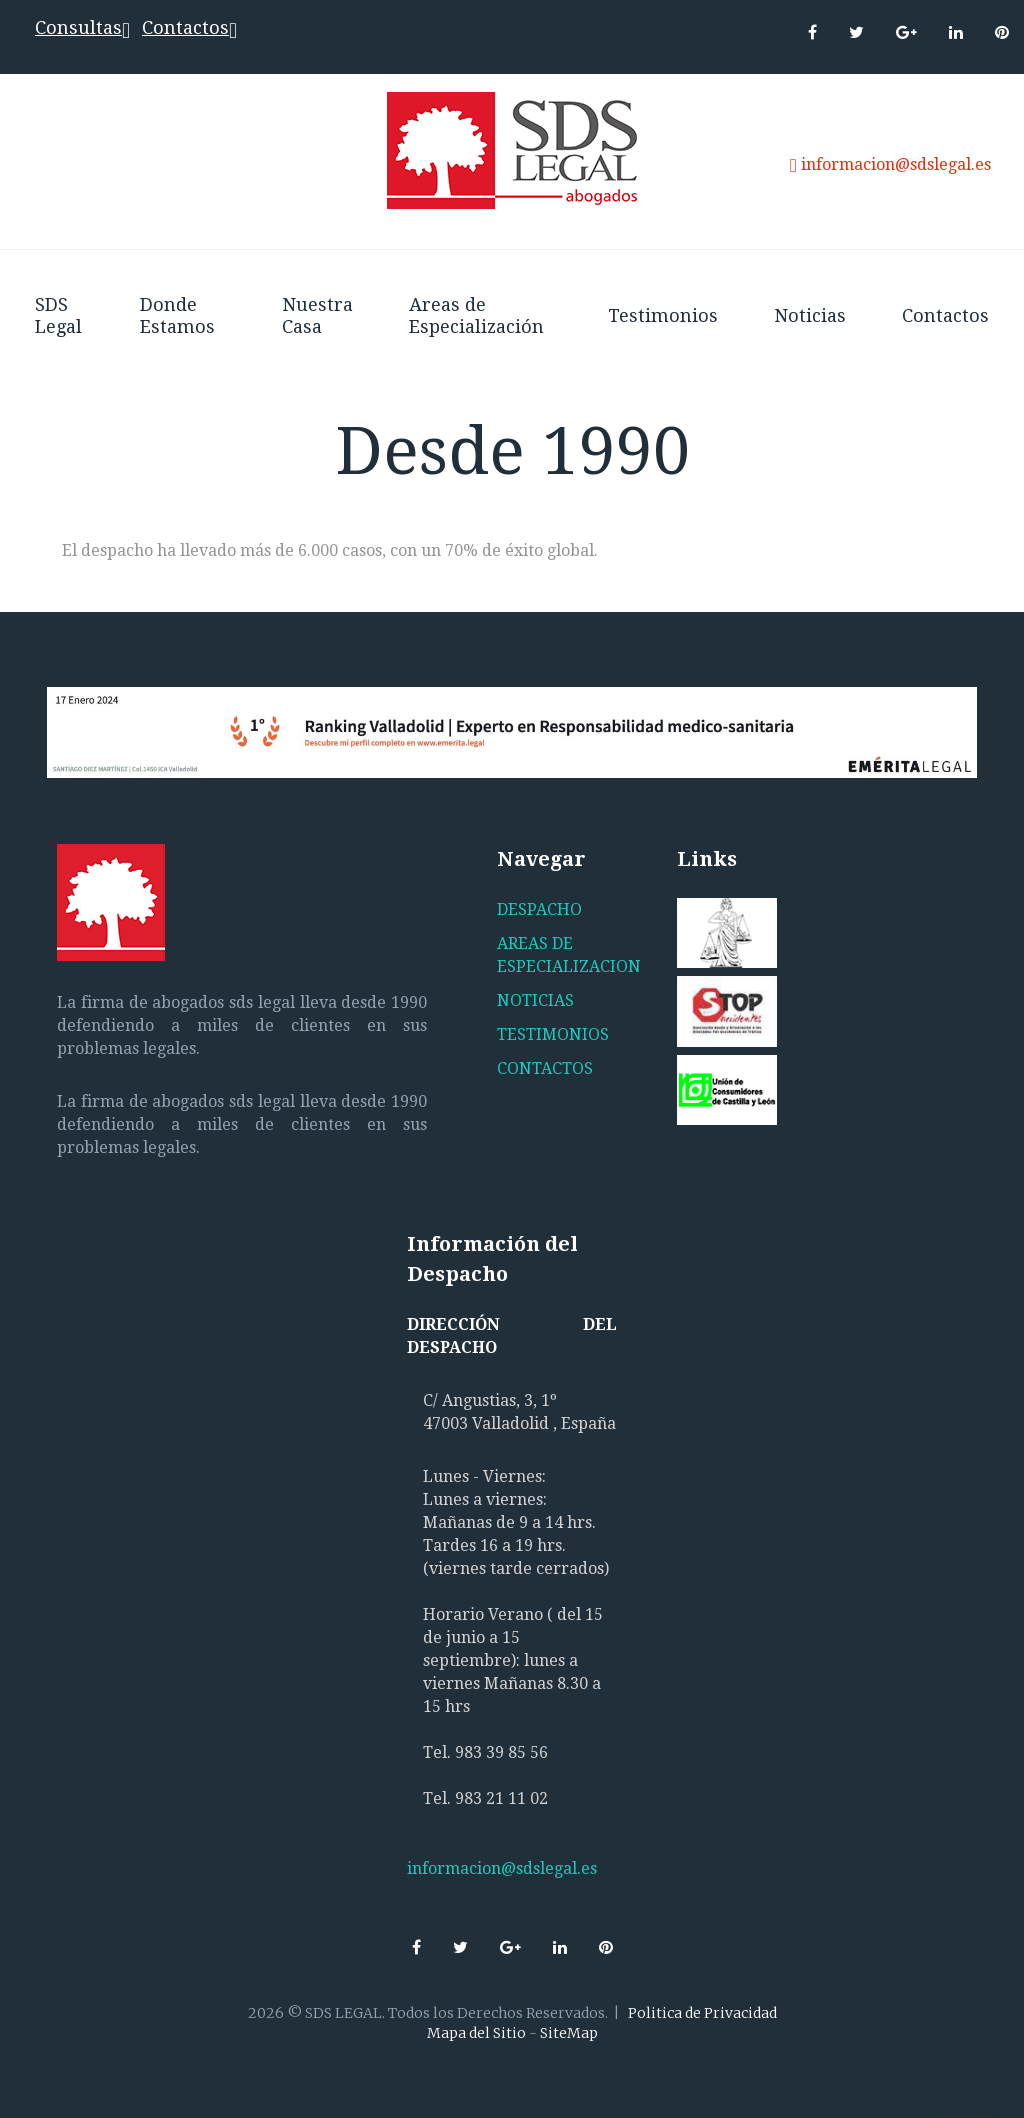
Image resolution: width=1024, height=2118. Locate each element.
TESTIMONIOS (553, 1034)
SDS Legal (58, 315)
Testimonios (663, 315)
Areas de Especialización (476, 315)
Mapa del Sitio (476, 2033)
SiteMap (569, 2033)
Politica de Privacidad (702, 2013)
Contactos (185, 27)
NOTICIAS (535, 1000)
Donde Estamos (177, 315)
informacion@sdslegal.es (896, 164)
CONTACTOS (545, 1068)
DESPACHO (539, 909)
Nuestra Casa (317, 315)
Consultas (78, 27)
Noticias (810, 315)
